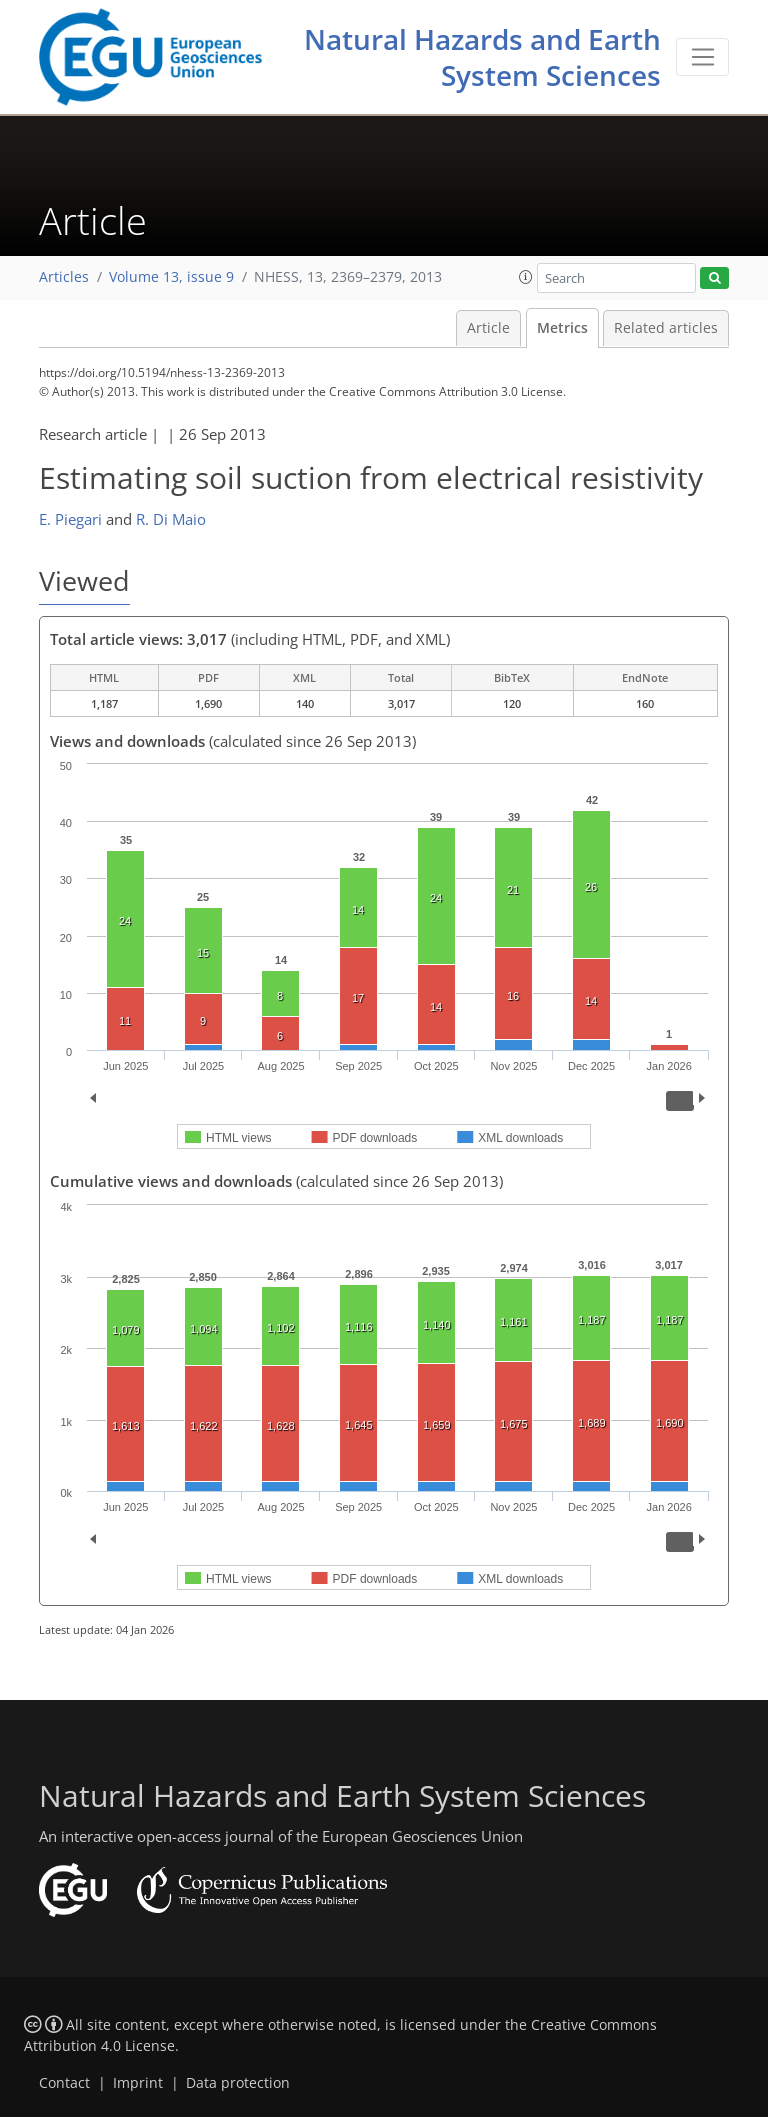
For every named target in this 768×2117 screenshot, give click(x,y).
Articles (64, 277)
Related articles (666, 328)
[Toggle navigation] (702, 57)
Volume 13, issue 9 (171, 277)
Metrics (562, 328)
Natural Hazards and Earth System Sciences (482, 57)
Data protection (238, 2083)
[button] (526, 277)
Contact (64, 2083)
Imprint (138, 2083)
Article (488, 328)
